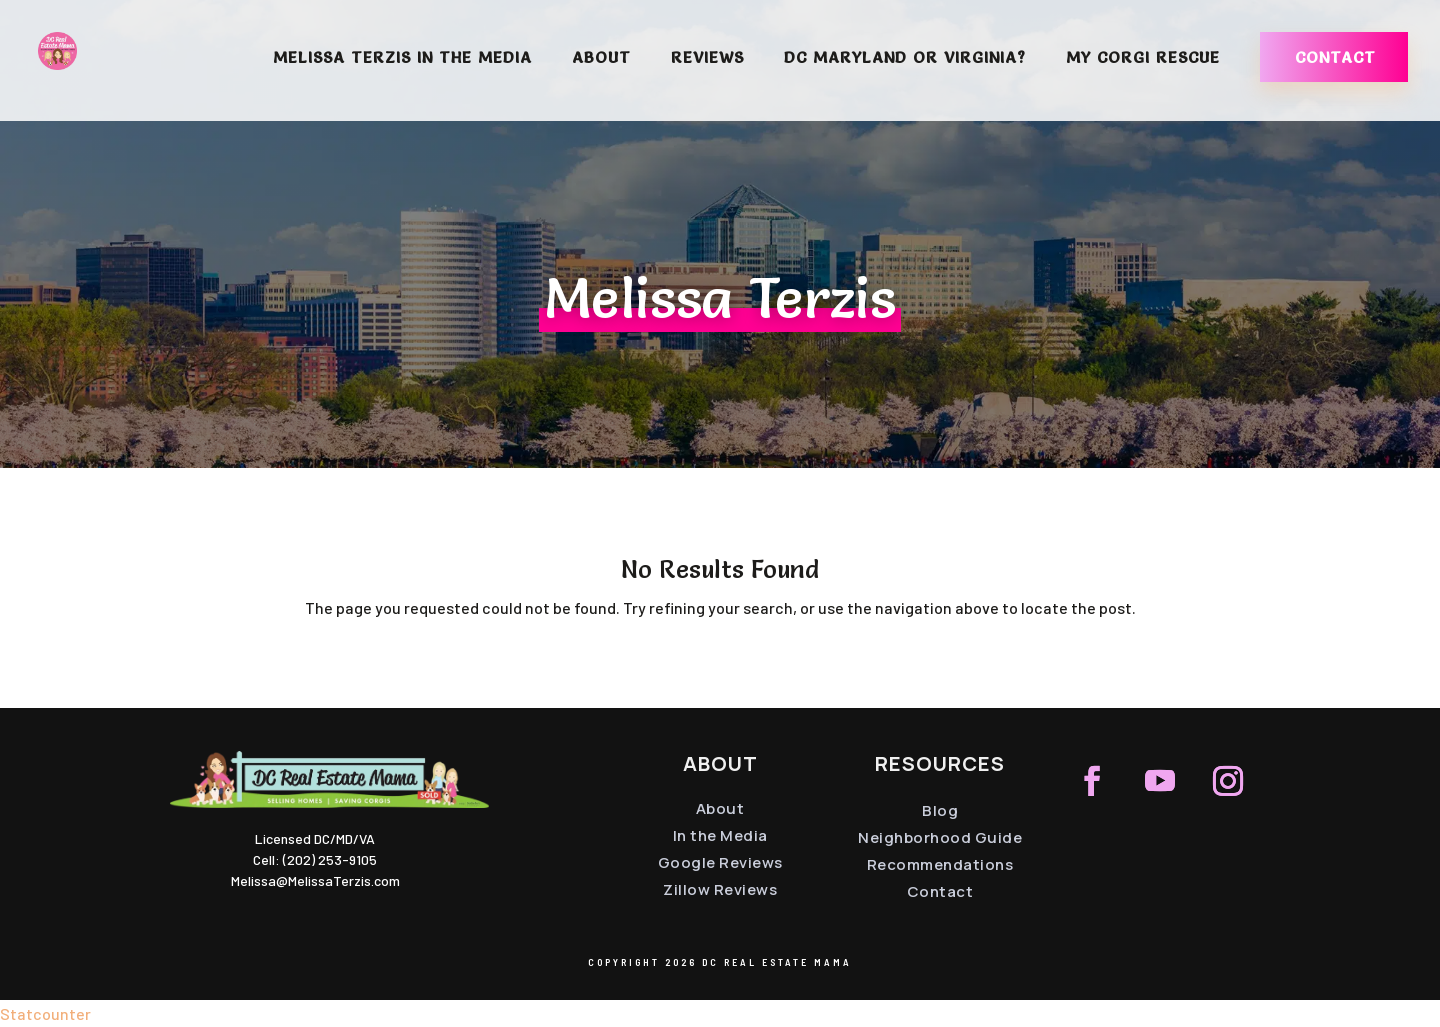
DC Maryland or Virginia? (905, 58)
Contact (1335, 57)
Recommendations (940, 864)
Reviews (707, 58)
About (601, 58)
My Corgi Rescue (1143, 58)
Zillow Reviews (720, 889)
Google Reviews (720, 862)
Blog (940, 810)
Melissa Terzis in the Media (402, 58)
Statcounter (45, 1013)
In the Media (720, 835)
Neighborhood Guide (940, 837)
